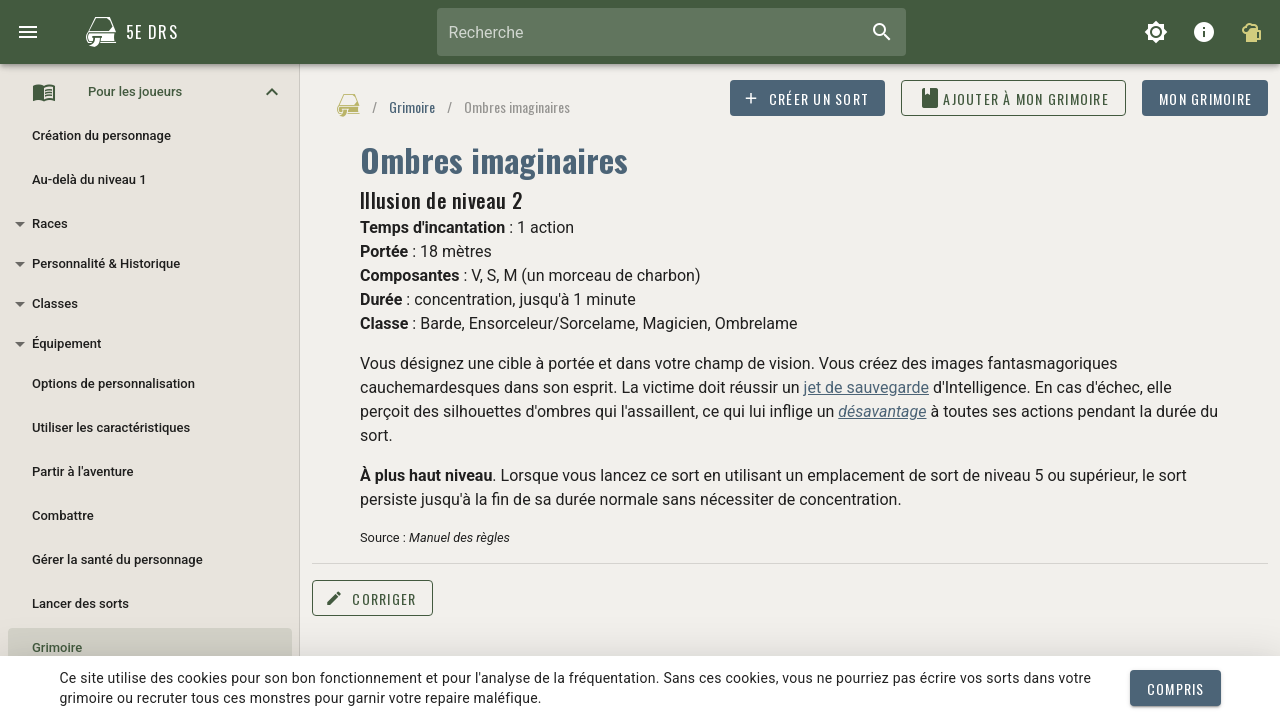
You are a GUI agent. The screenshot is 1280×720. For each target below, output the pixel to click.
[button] (150, 92)
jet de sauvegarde (866, 387)
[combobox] (671, 32)
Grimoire (412, 106)
